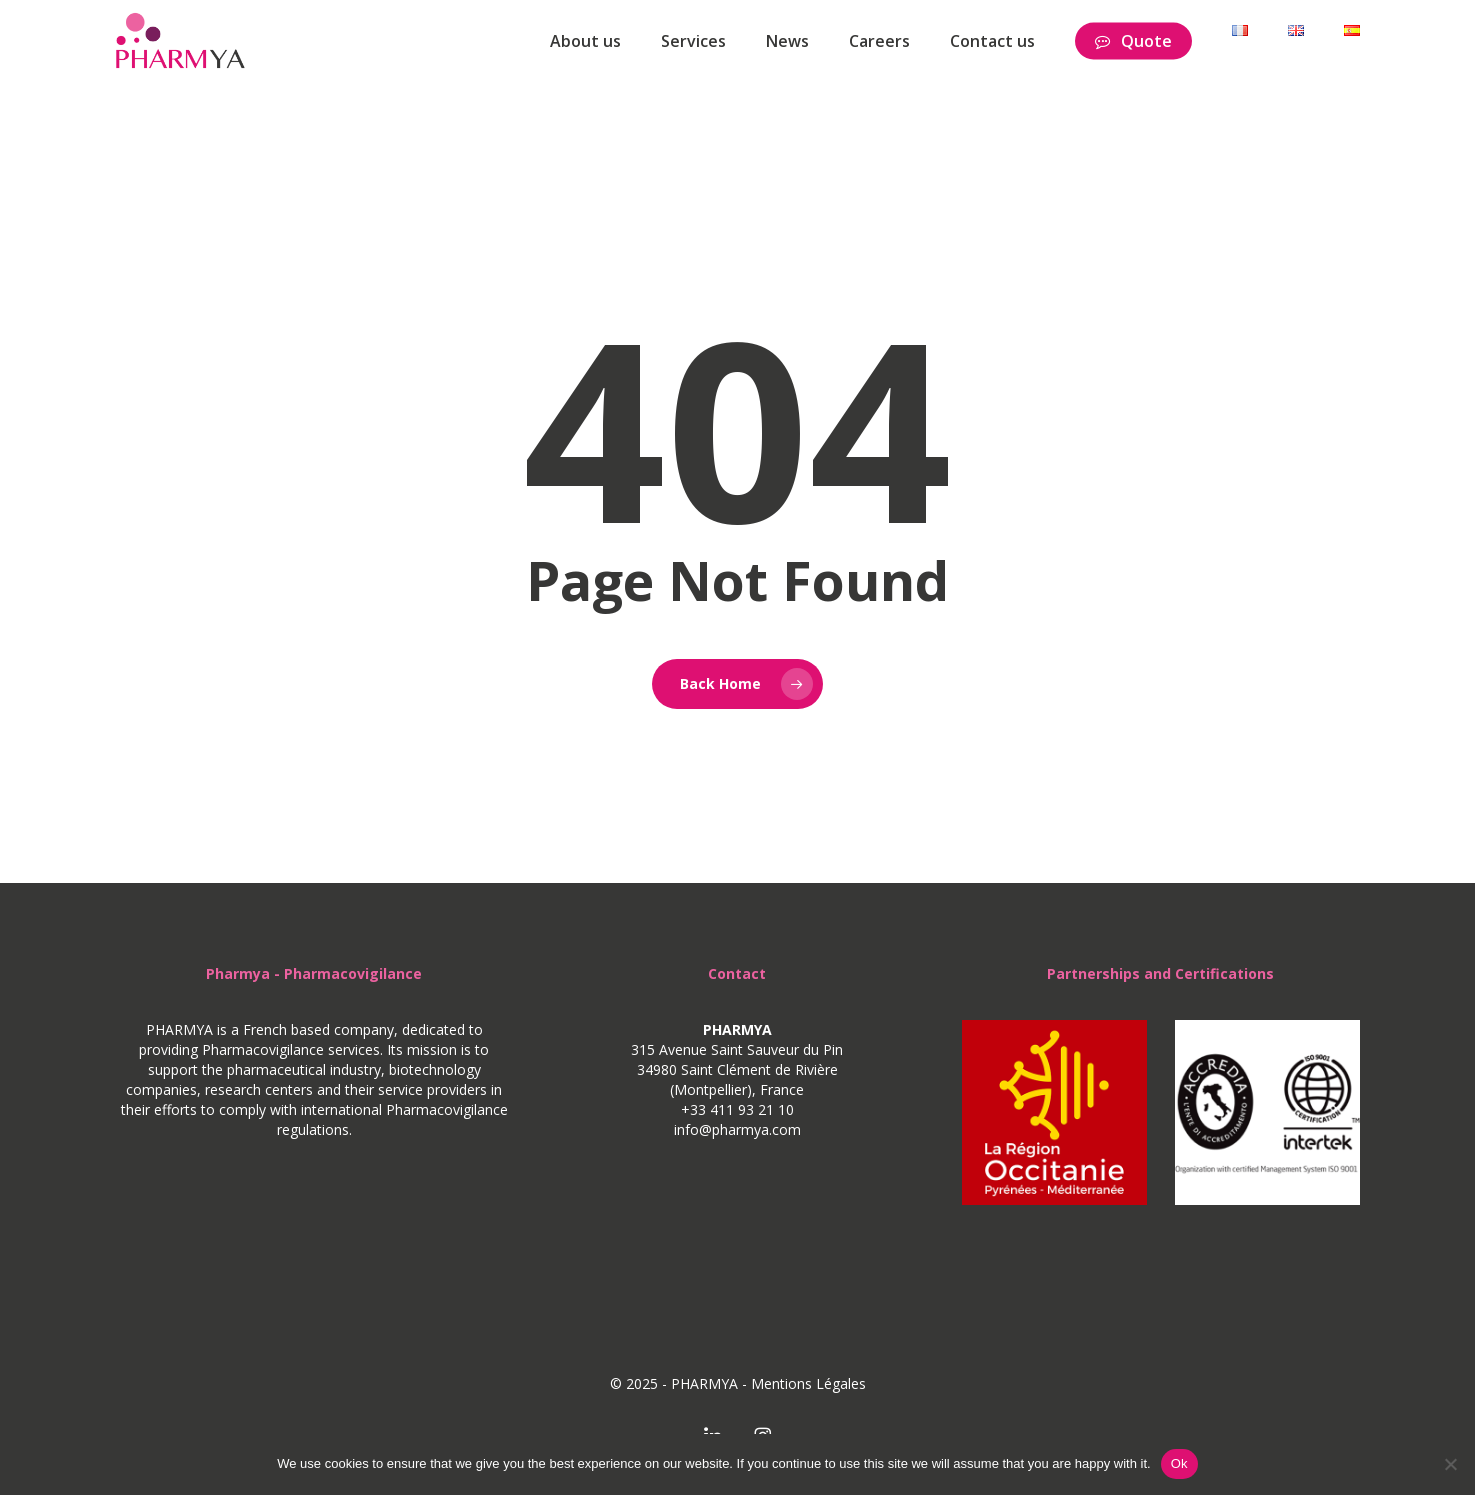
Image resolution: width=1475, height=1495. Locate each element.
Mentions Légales (808, 1383)
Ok (1179, 1463)
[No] (1450, 1464)
